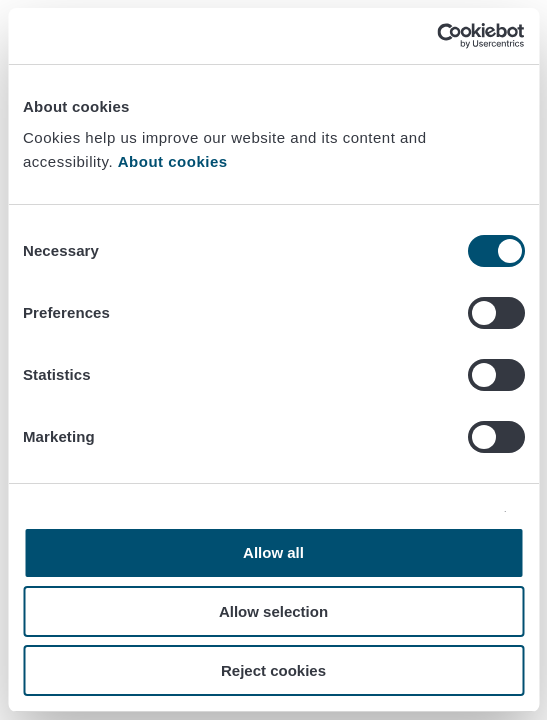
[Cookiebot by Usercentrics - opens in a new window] (436, 36)
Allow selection (273, 611)
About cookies (175, 161)
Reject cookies (273, 670)
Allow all (273, 552)
